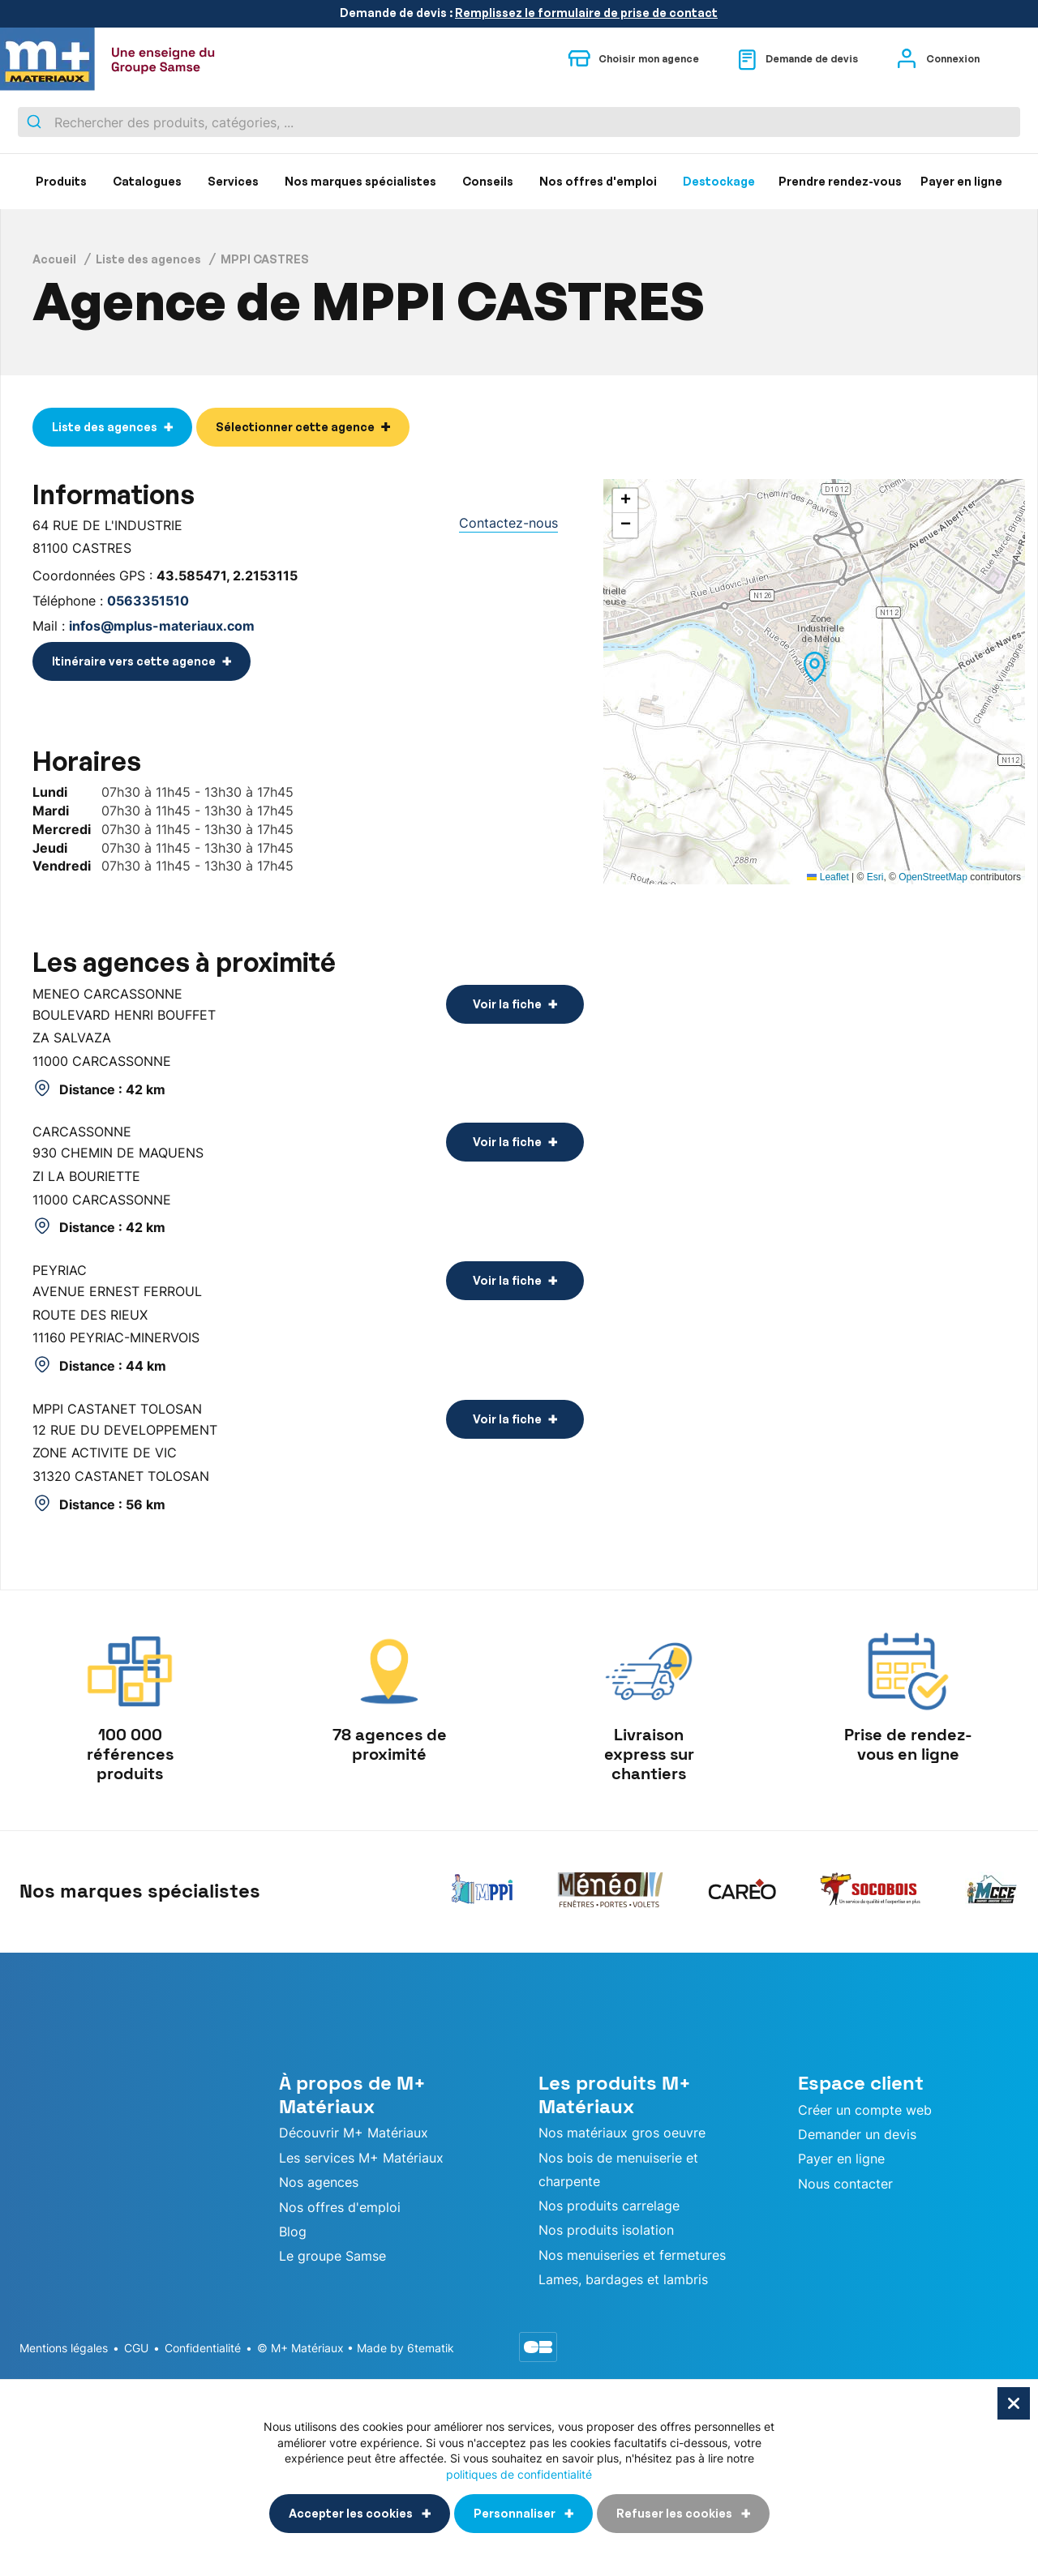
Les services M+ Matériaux (361, 2158)
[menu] (519, 181)
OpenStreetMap (933, 877)
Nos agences (318, 2182)
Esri (875, 877)
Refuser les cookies (675, 2513)
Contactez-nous (508, 523)
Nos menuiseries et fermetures (632, 2255)
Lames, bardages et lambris (623, 2279)
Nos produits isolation (606, 2230)
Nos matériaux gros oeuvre (622, 2133)
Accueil (54, 259)
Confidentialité (203, 2348)
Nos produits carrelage (609, 2205)
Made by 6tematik (405, 2348)
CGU (136, 2348)
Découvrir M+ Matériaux (353, 2133)
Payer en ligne (841, 2158)
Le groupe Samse (332, 2256)
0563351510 (148, 601)
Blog (293, 2231)
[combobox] (519, 122)
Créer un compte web (865, 2110)
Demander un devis (857, 2134)
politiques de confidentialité (519, 2473)
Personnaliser (516, 2513)
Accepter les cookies (352, 2513)
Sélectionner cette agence (295, 427)
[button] (815, 667)
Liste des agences (148, 259)
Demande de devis (798, 60)
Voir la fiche (507, 1004)
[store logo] (117, 59)
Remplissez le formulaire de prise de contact (586, 12)
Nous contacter (845, 2184)
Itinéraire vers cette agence (134, 661)
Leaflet (827, 877)
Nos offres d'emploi (340, 2207)
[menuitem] (61, 181)
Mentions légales (63, 2348)
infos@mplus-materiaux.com (162, 626)
